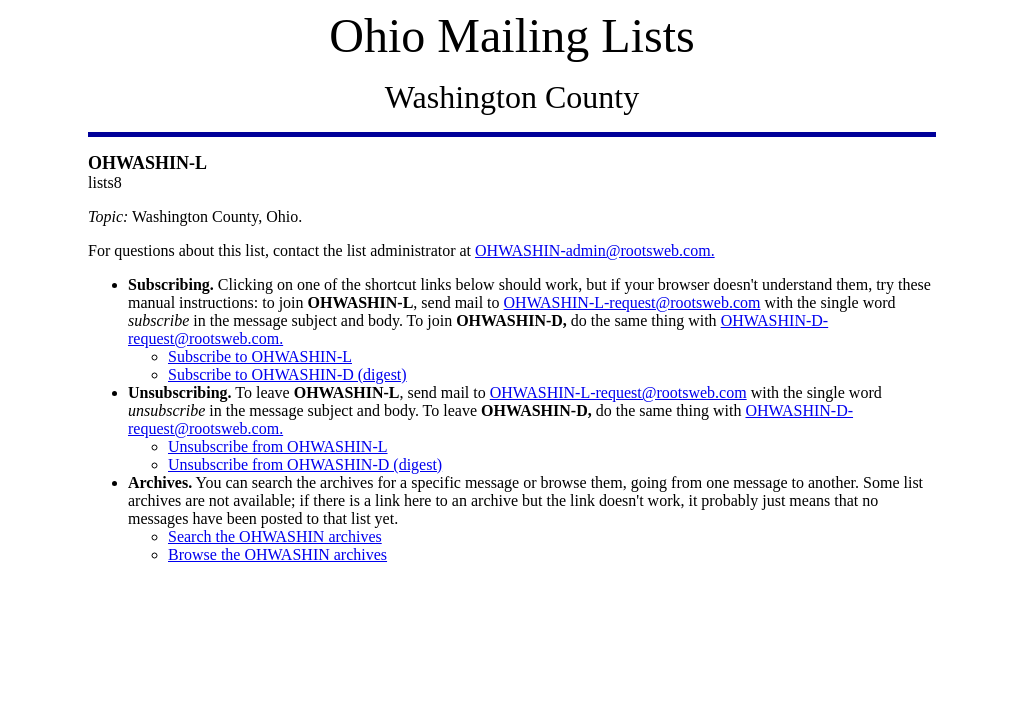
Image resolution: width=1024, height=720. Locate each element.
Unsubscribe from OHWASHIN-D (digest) (305, 464)
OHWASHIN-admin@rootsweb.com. (595, 250)
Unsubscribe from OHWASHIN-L (278, 446)
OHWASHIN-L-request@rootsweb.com (632, 302)
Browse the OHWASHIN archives (277, 554)
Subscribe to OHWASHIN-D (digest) (287, 374)
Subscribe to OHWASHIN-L (260, 356)
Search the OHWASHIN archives (275, 536)
